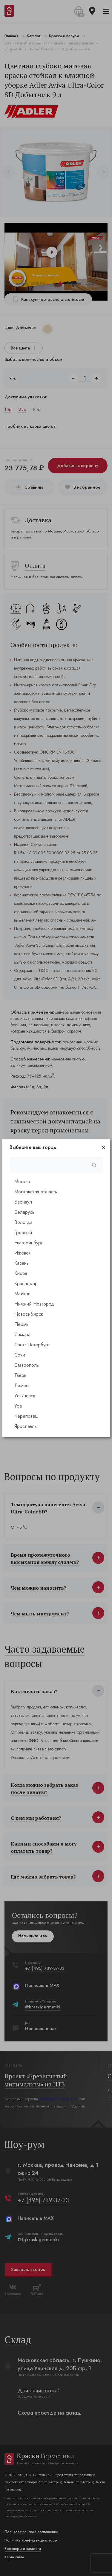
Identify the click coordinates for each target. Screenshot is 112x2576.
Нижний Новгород (34, 1303)
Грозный (23, 1232)
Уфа (18, 1405)
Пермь (21, 1324)
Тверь (20, 1375)
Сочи (19, 1354)
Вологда (23, 1222)
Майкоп (22, 1293)
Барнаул (23, 1201)
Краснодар (26, 1283)
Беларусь (24, 1212)
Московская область (35, 1191)
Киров (20, 1273)
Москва (22, 1181)
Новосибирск (28, 1314)
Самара (22, 1334)
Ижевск (22, 1252)
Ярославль (25, 1426)
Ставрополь (26, 1365)
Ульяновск (24, 1395)
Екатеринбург (28, 1242)
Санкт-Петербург (32, 1344)
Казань (21, 1263)
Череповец (26, 1416)
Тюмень (22, 1385)
